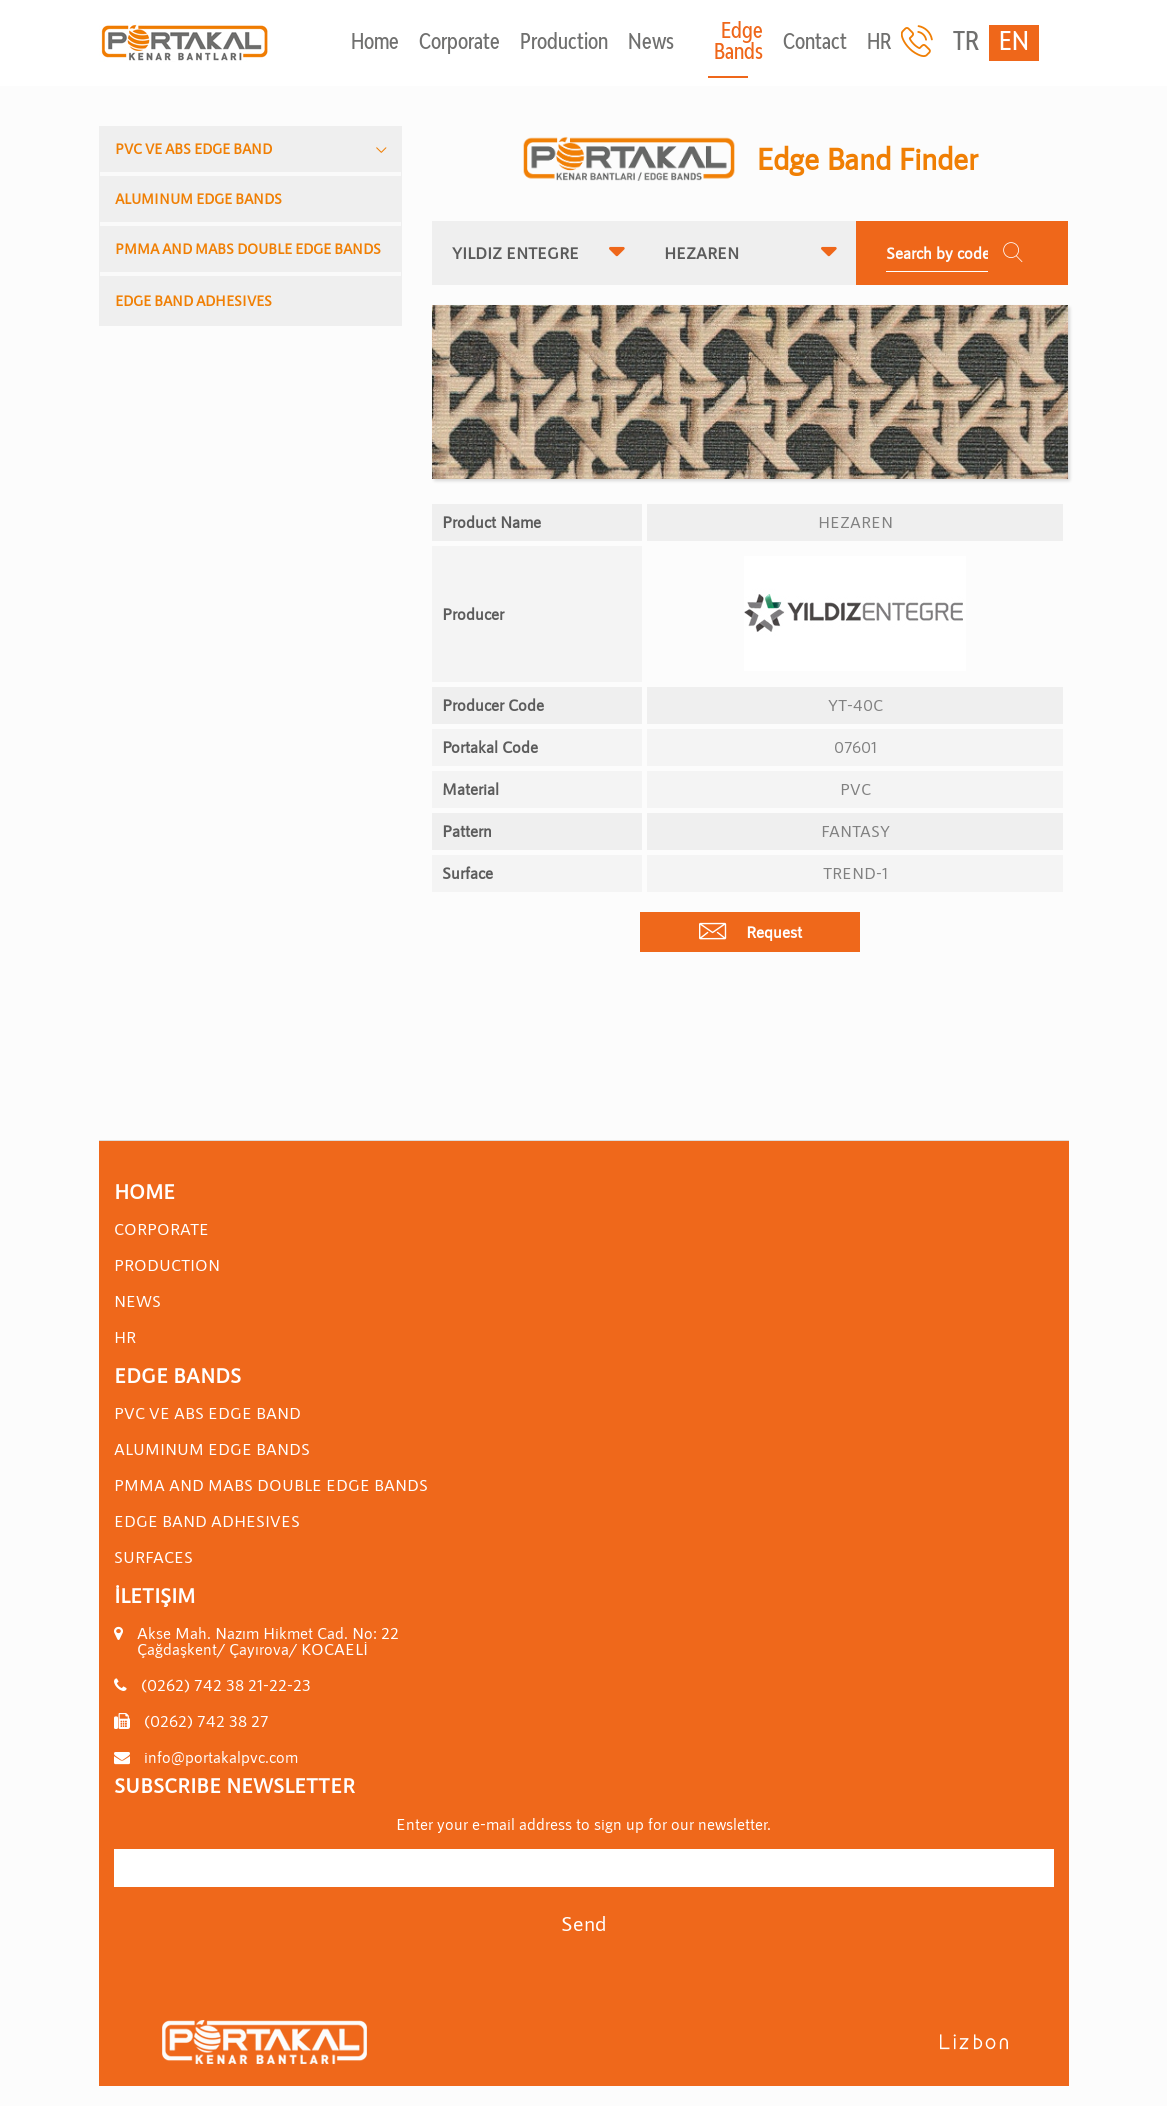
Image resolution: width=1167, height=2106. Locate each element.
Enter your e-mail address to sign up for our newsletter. (583, 1824)
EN (1014, 43)
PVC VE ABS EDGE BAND (193, 148)
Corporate (459, 43)
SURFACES (153, 1556)
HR (879, 43)
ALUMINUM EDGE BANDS (198, 198)
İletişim (154, 1595)
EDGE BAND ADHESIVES (193, 300)
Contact (815, 43)
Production (564, 43)
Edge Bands (738, 43)
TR (966, 43)
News (651, 43)
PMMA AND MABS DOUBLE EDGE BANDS (248, 248)
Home (375, 43)
